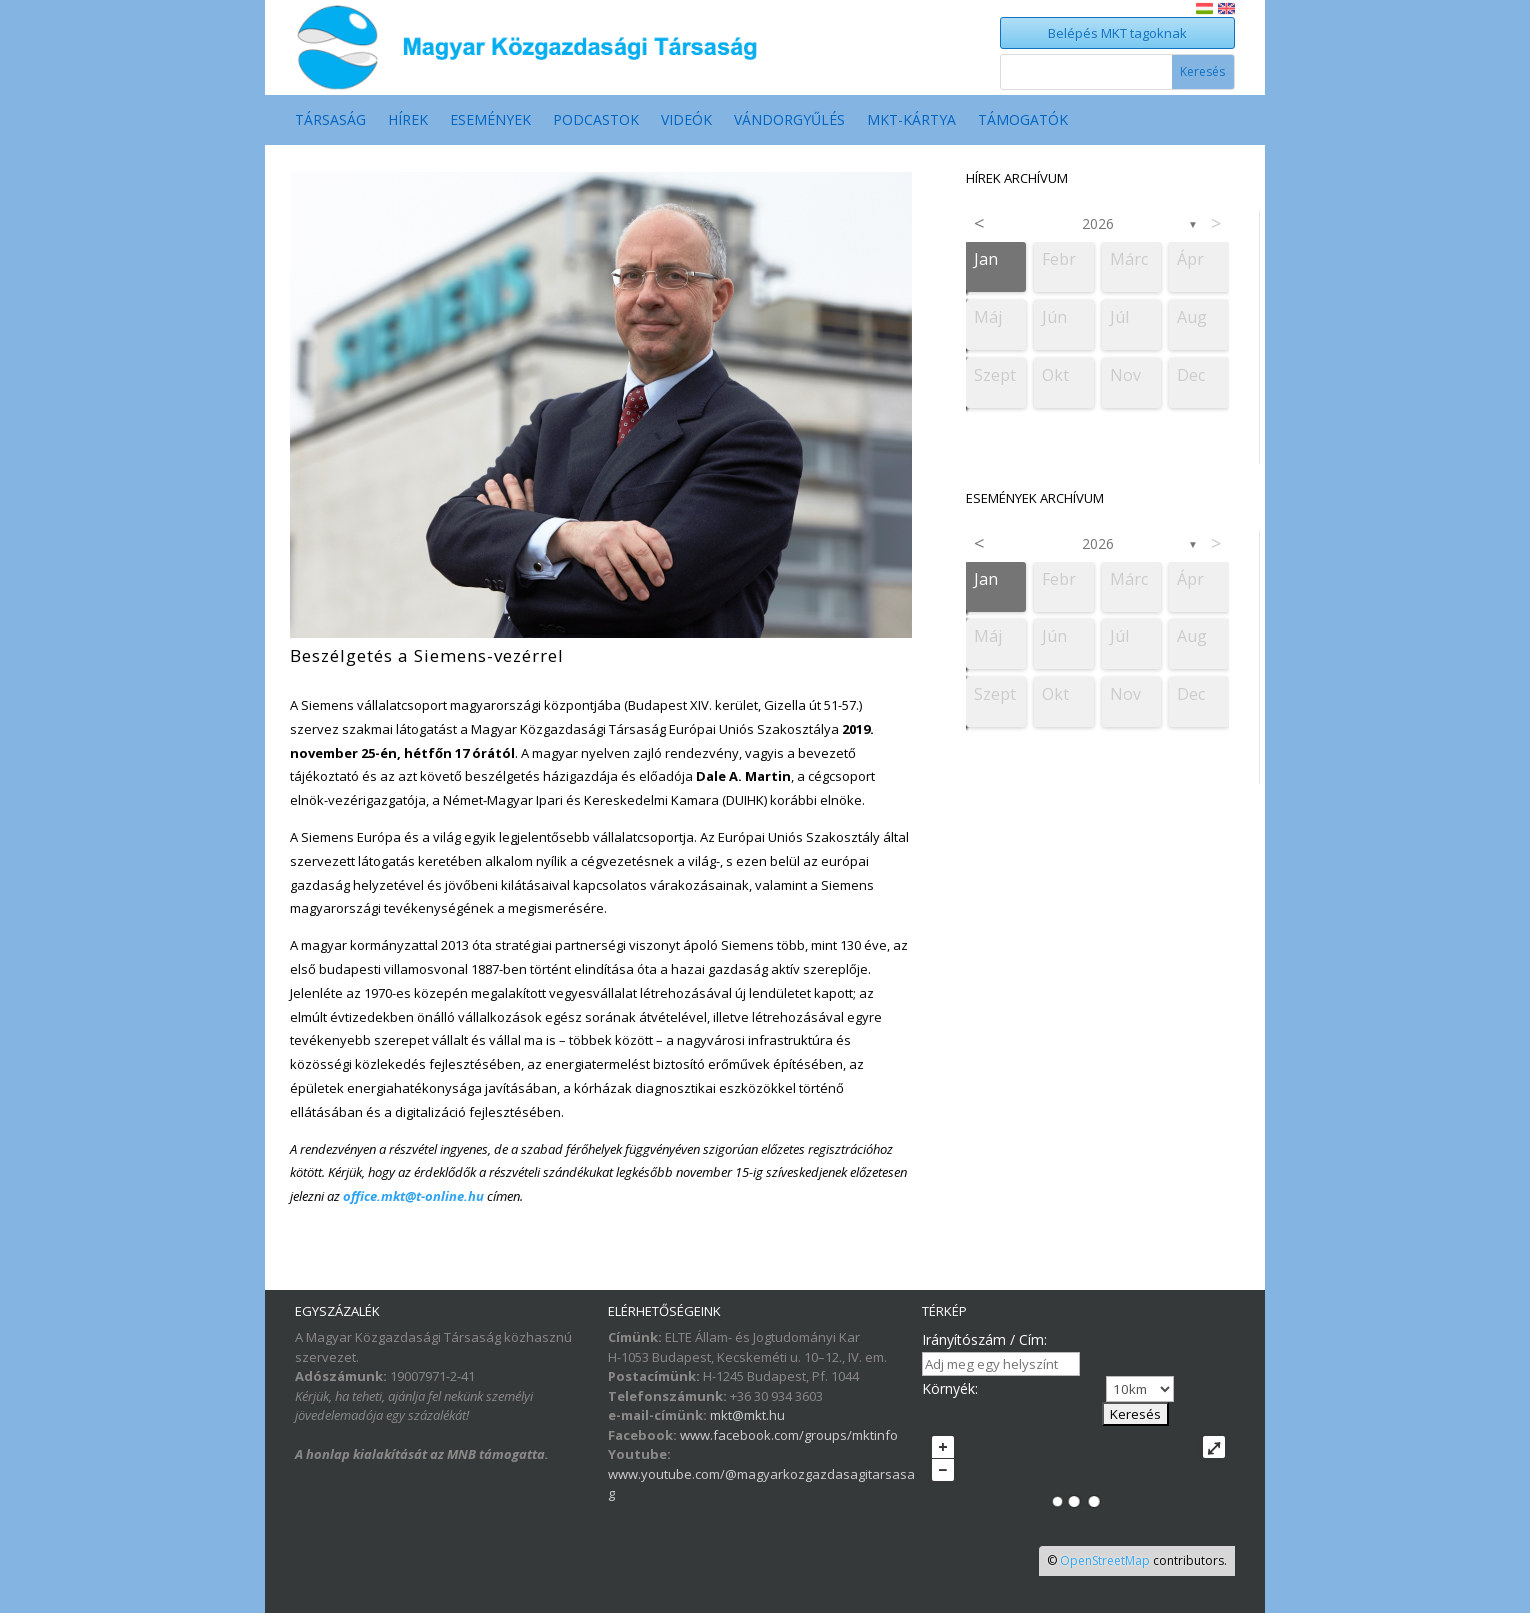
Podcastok (596, 121)
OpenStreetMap (1105, 1560)
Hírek (408, 121)
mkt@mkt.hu (747, 1415)
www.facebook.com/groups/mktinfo (789, 1435)
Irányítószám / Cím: (984, 1339)
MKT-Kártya (911, 121)
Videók (686, 121)
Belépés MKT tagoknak (1117, 33)
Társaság (330, 121)
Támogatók (1023, 121)
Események (490, 121)
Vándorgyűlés (789, 121)
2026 (1098, 223)
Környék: (950, 1388)
